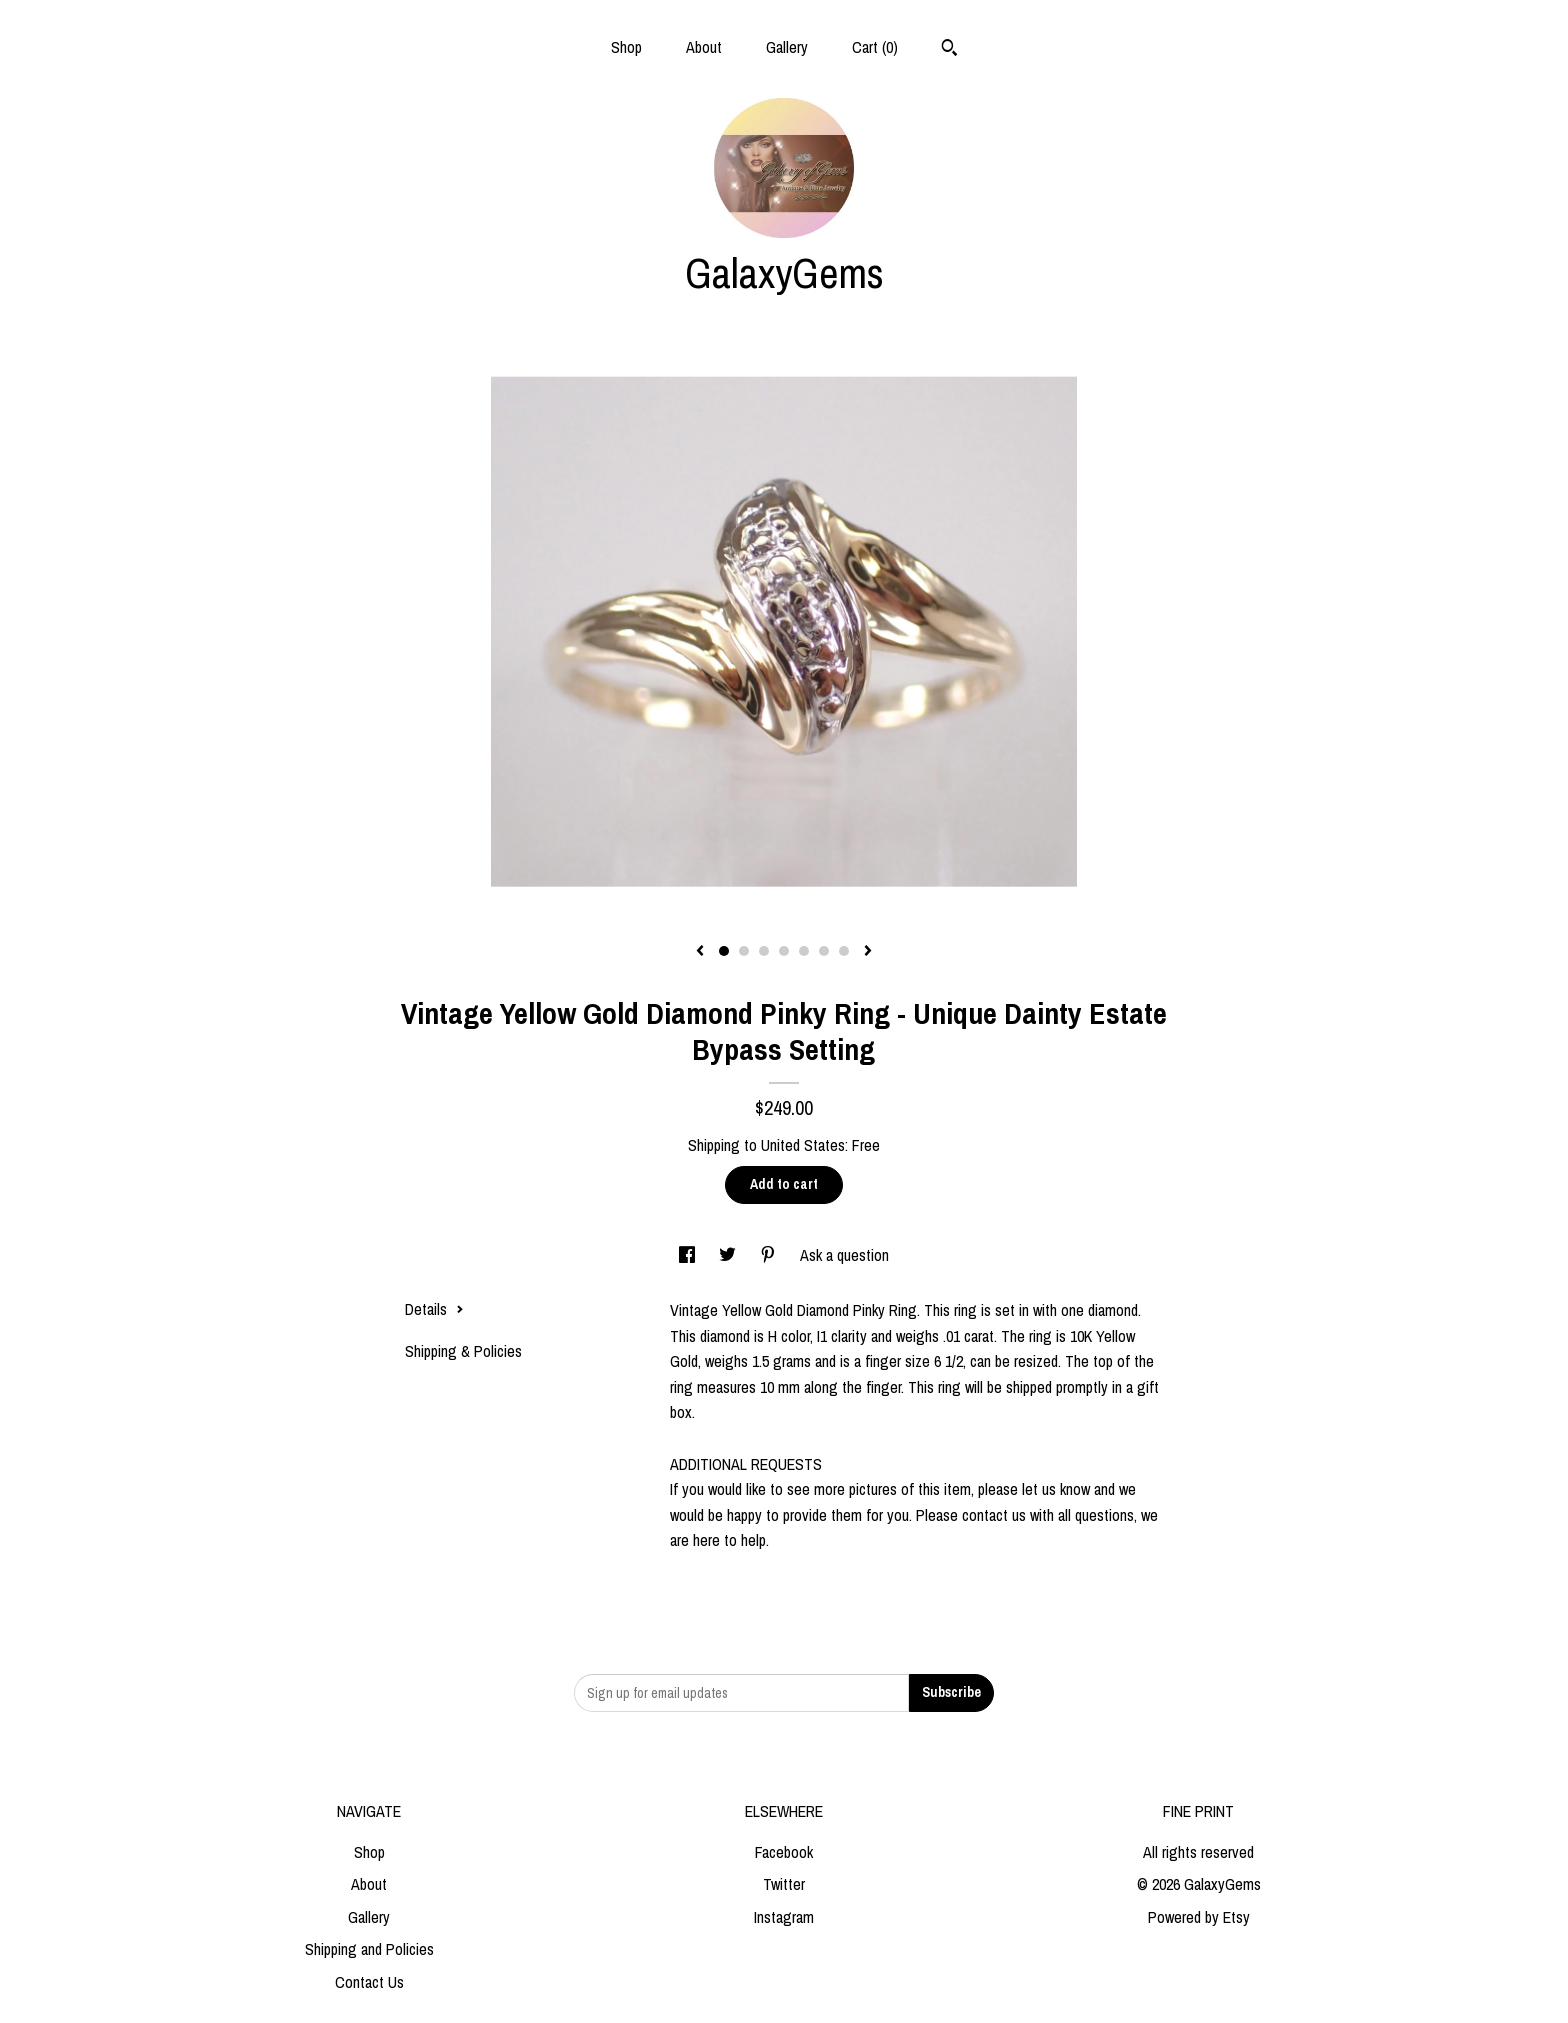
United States (803, 1145)
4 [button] (784, 951)
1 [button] (724, 951)
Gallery (787, 47)
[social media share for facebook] (689, 1255)
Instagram (784, 1917)
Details (434, 1309)
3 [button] (764, 951)
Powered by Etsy (1199, 1917)
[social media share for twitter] (729, 1255)
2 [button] (744, 951)
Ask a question (844, 1255)
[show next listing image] (868, 952)
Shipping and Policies (369, 1949)
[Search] (949, 50)
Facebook (784, 1852)
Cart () (875, 47)
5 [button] (804, 951)
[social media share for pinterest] (770, 1255)
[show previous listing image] (700, 952)
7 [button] (844, 951)
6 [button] (824, 951)
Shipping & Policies (463, 1351)
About (704, 47)
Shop (626, 47)
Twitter (784, 1884)
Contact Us (369, 1982)
